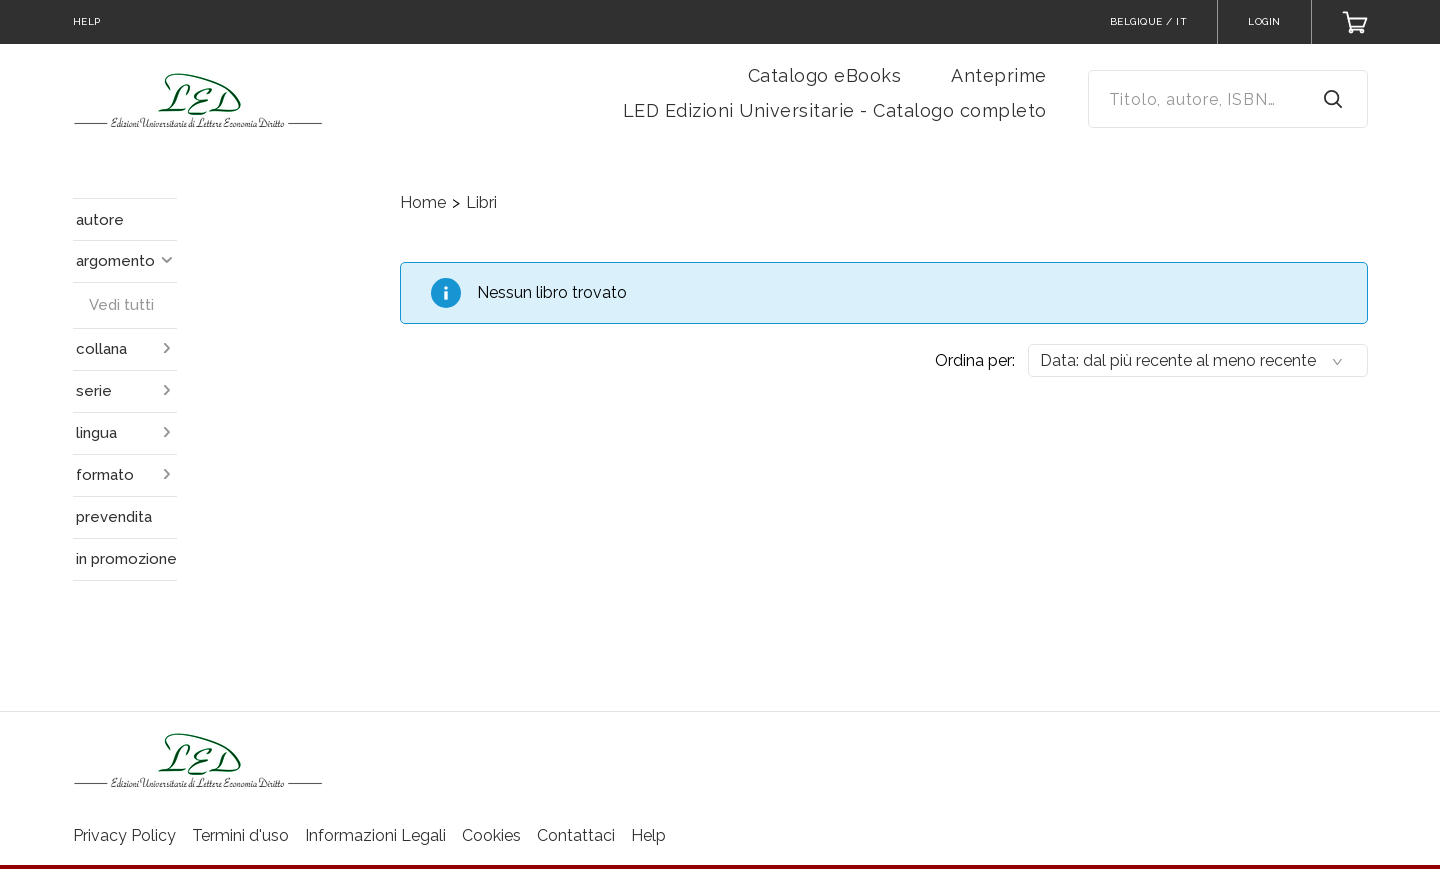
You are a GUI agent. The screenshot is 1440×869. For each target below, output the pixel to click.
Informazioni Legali (375, 835)
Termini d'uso (240, 835)
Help (648, 835)
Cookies (491, 835)
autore (100, 220)
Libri (481, 202)
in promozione (126, 559)
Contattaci (576, 835)
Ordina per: (975, 360)
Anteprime (999, 75)
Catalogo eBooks (825, 75)
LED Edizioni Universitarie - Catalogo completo (835, 110)
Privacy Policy (124, 835)
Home (423, 202)
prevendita (114, 517)
